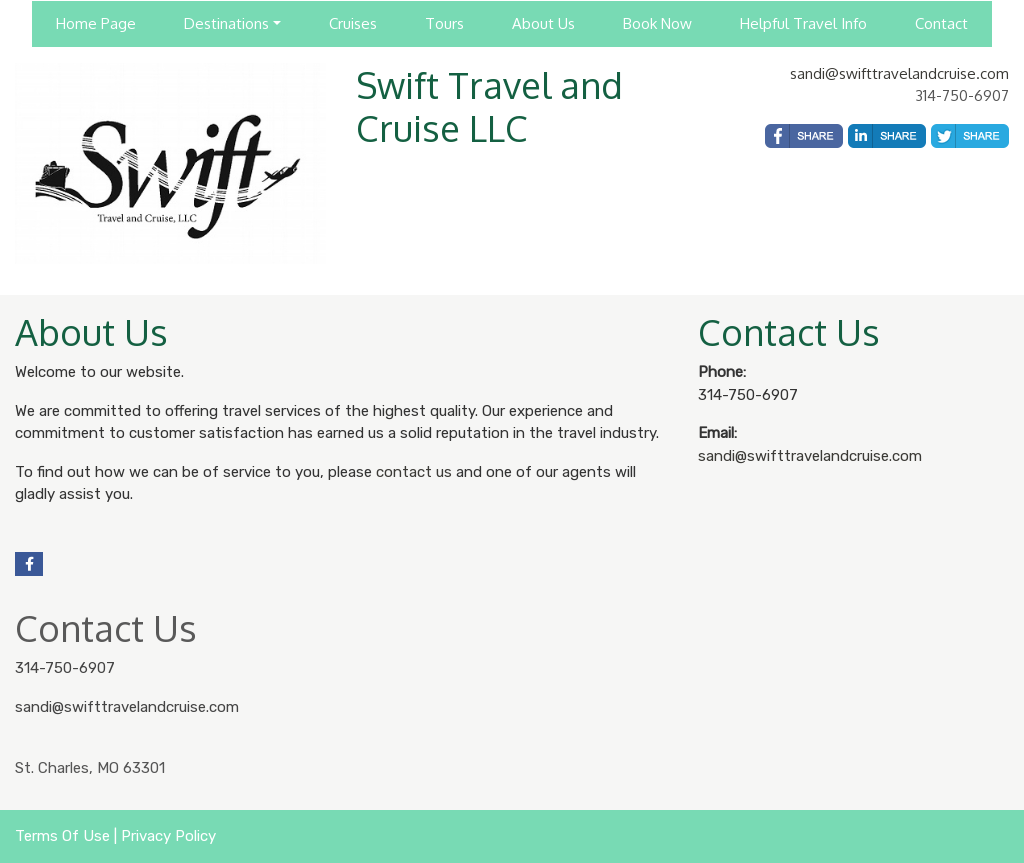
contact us (414, 472)
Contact (941, 23)
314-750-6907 (65, 668)
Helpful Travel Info (803, 23)
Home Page (96, 23)
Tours (444, 23)
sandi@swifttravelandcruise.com (899, 73)
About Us (543, 23)
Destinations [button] (226, 23)
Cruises (353, 23)
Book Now (657, 23)
